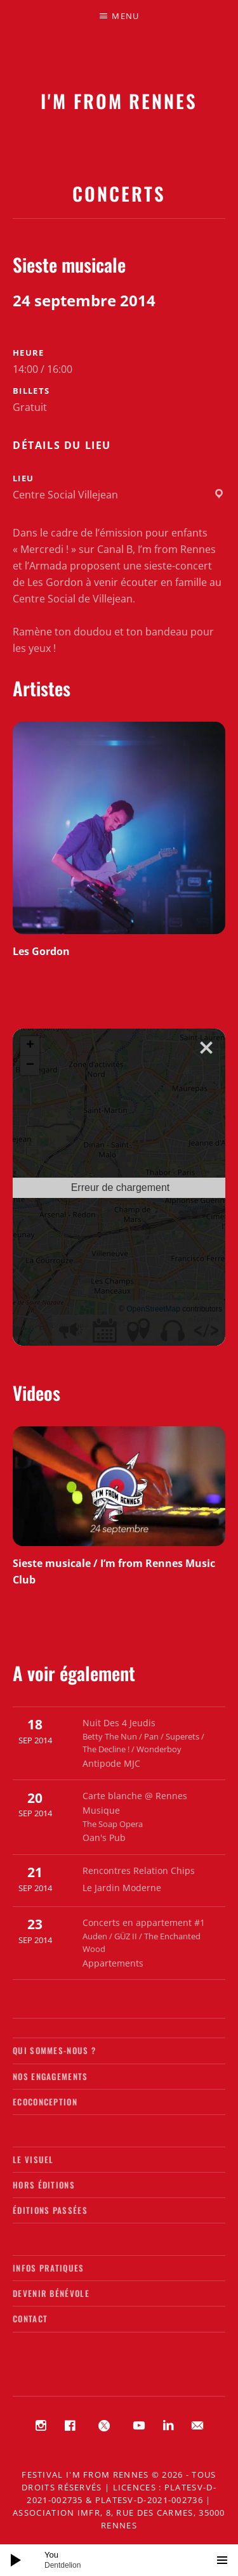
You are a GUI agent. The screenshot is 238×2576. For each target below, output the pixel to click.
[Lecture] (16, 2560)
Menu (125, 16)
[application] (119, 2560)
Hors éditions (44, 2184)
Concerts (118, 193)
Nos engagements (50, 2076)
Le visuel (33, 2159)
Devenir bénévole (51, 2293)
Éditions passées (50, 2210)
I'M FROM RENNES (119, 100)
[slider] (125, 2560)
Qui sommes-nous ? (54, 2050)
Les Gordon (41, 951)
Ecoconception (45, 2101)
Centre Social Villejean (65, 495)
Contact (30, 2318)
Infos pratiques (48, 2267)
